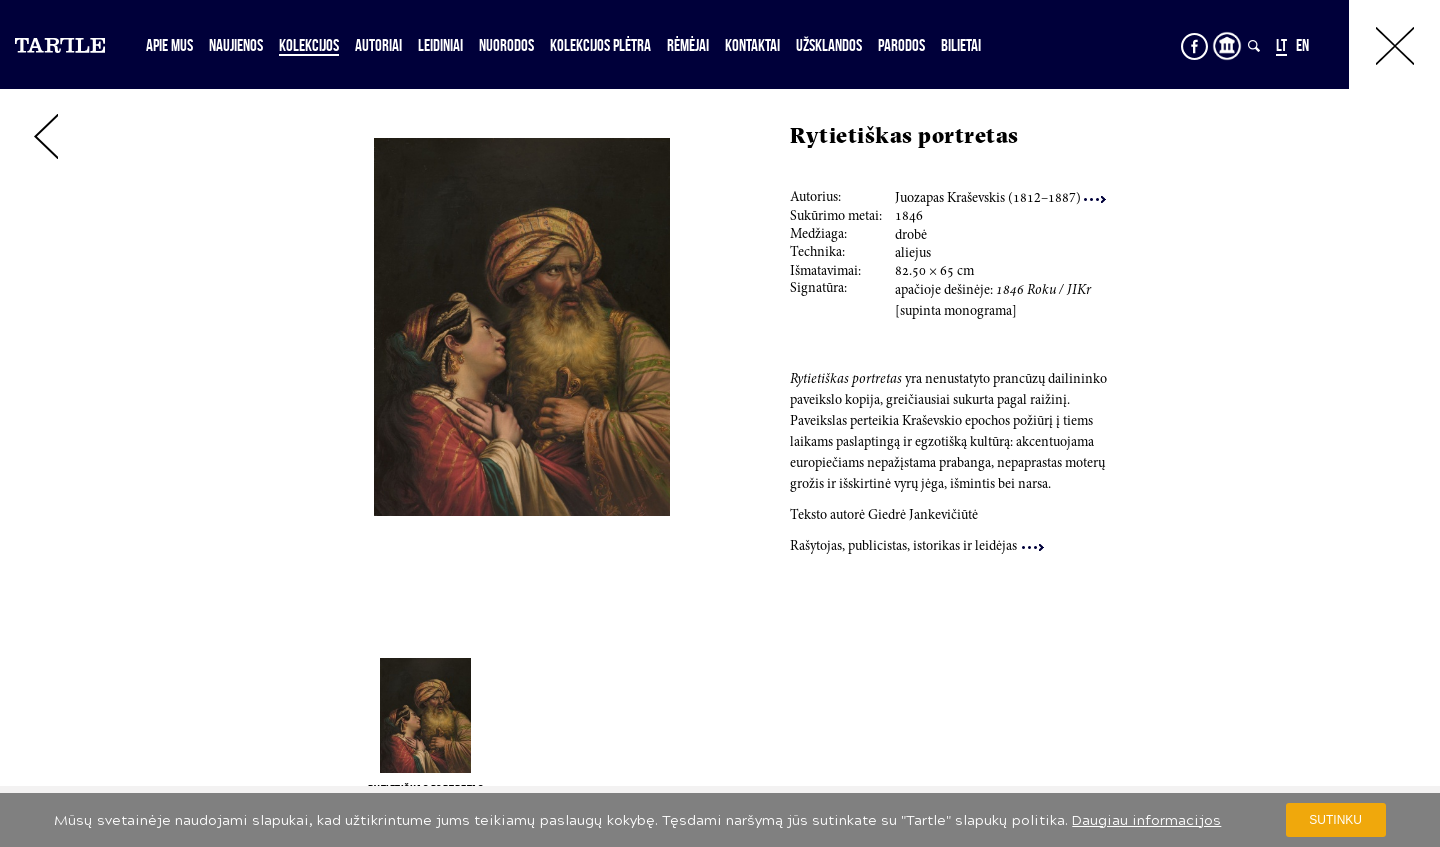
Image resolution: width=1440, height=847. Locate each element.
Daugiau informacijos (1146, 820)
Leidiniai (440, 45)
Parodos (901, 45)
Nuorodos (506, 45)
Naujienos (236, 45)
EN (1302, 45)
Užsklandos (829, 45)
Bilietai (961, 45)
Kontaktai (752, 45)
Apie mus (169, 45)
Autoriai (378, 45)
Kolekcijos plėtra (600, 45)
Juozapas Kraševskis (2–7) (1000, 199)
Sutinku (1335, 820)
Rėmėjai (688, 45)
